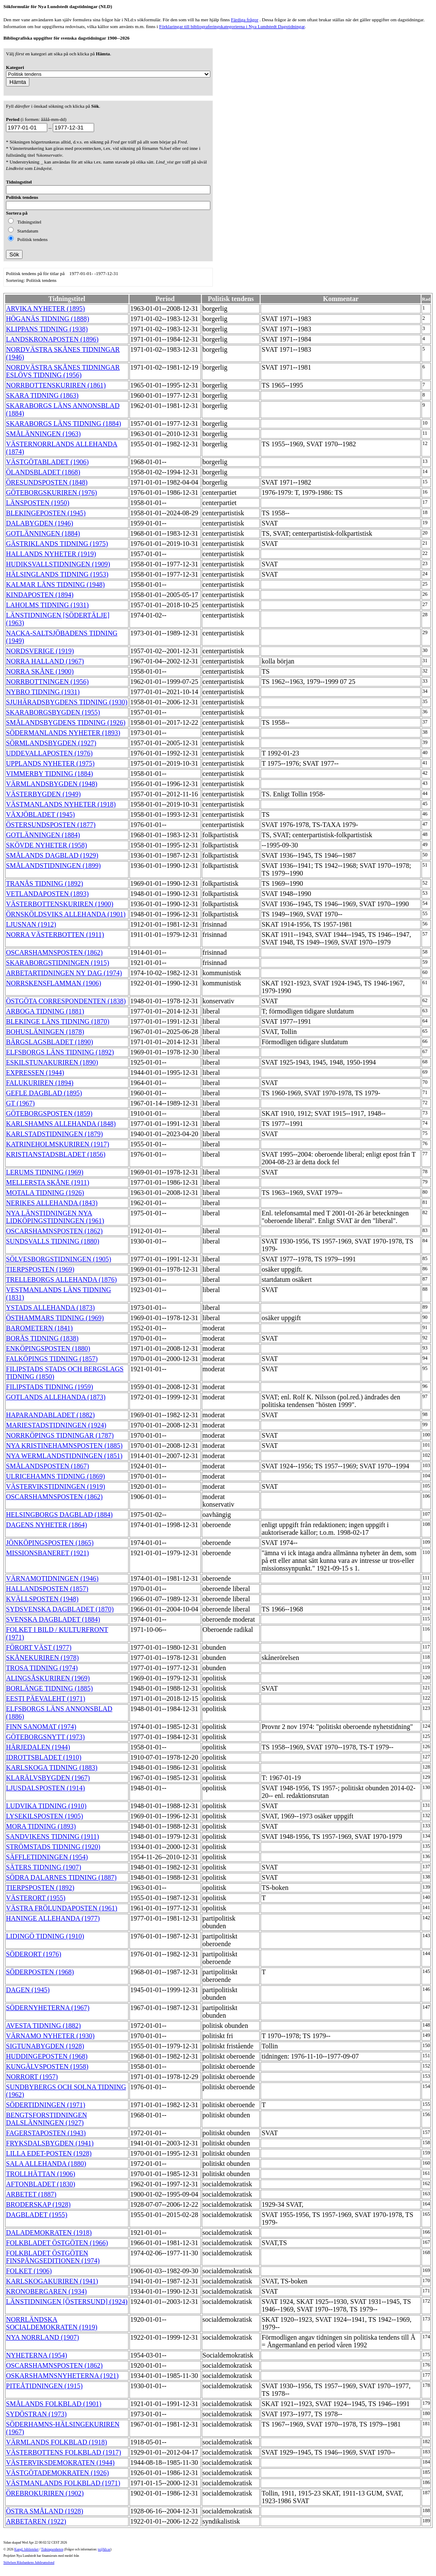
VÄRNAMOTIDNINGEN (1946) (52, 1578)
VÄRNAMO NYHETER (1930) (50, 2035)
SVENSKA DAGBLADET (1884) (53, 1619)
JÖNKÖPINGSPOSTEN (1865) (50, 1542)
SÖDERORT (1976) (33, 1954)
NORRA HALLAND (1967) (45, 661)
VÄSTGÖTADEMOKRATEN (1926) (57, 2472)
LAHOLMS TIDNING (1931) (47, 605)
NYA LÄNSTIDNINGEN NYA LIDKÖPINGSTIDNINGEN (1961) (55, 1216)
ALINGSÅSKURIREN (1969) (48, 1678)
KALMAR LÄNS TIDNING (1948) (55, 584)
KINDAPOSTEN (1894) (40, 594)
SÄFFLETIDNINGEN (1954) (47, 1857)
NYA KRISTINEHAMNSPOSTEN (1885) (64, 1445)
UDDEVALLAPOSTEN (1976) (49, 753)
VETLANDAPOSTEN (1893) (47, 893)
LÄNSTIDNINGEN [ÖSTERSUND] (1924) (66, 2301)
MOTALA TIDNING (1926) (45, 1192)
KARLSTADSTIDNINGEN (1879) (54, 1133)
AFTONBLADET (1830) (40, 2184)
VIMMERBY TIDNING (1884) (49, 773)
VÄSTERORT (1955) (36, 1897)
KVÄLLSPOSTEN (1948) (42, 1598)
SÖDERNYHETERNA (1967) (47, 2007)
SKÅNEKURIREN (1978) (42, 1657)
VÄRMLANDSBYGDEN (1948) (52, 783)
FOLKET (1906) (29, 2270)
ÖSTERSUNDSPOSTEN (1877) (50, 824)
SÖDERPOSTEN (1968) (40, 1972)
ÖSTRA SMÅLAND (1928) (44, 2511)
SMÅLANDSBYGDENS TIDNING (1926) (66, 722)
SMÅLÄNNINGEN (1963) (43, 433)
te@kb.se (104, 2549)
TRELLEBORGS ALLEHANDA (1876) (61, 1279)
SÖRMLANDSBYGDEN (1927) (51, 743)
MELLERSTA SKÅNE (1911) (47, 1182)
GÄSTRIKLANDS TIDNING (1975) (57, 543)
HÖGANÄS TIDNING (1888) (47, 318)
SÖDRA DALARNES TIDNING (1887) (61, 1877)
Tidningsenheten (52, 2549)
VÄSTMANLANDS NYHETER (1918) (61, 804)
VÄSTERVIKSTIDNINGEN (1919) (55, 1486)
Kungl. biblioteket (26, 2549)
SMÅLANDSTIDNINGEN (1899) (53, 865)
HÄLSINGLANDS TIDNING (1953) (57, 574)
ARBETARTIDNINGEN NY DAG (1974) (64, 972)
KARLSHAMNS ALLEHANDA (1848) (61, 1123)
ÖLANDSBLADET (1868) (43, 472)
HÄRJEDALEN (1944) (38, 1747)
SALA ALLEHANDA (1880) (46, 2163)
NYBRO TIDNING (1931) (43, 691)
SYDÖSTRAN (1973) (36, 2414)
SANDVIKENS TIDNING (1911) (52, 1836)
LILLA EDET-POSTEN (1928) (49, 2153)
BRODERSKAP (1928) (38, 2204)
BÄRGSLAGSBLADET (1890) (49, 1041)
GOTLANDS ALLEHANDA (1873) (56, 1397)
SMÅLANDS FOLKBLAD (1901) (53, 2403)
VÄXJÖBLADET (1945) (40, 814)
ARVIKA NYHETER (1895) (45, 308)
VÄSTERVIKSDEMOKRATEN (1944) (60, 2462)
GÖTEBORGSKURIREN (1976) (51, 492)
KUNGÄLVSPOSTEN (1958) (47, 2066)
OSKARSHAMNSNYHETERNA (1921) (62, 2375)
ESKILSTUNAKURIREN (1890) (52, 1062)
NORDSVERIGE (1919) (40, 651)
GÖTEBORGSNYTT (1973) (45, 1736)
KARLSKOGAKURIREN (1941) (52, 2281)
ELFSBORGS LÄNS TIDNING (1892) (60, 1052)
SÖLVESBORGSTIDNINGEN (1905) (58, 1259)
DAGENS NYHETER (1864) (46, 1524)
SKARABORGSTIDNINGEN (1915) (57, 962)
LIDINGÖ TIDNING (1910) (45, 1936)
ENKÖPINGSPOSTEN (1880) (48, 1348)
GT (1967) (20, 1103)
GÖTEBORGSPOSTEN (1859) (49, 1113)
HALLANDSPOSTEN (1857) (47, 1588)
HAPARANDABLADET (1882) (50, 1415)
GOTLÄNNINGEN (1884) (43, 533)
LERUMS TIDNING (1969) (44, 1172)
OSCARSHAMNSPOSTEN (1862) (54, 952)
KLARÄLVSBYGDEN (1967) (48, 1777)
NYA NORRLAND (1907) (42, 2337)
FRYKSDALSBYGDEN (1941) (50, 2143)
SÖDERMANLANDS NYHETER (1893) (63, 732)
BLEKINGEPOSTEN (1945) (46, 513)
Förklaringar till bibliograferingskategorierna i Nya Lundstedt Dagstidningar (232, 26)
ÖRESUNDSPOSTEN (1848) (47, 482)
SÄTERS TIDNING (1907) (43, 1867)
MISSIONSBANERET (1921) (47, 1553)
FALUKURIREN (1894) (39, 1082)
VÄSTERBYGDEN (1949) (43, 794)
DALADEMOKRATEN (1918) (49, 2232)
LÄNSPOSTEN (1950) (37, 502)
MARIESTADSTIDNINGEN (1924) (56, 1425)
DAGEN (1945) (28, 1989)
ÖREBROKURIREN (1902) (45, 2493)
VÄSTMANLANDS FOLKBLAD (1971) (63, 2483)
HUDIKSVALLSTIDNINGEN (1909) (58, 564)
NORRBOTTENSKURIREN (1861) (56, 385)
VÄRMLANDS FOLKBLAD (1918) (56, 2442)
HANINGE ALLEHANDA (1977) (53, 1918)
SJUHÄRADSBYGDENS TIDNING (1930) (66, 702)
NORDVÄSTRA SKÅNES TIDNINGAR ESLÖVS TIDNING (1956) (63, 371)
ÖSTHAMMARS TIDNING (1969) (55, 1317)
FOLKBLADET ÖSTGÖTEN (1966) (57, 2242)
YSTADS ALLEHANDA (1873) (50, 1307)
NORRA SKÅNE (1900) (40, 671)
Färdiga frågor (244, 19)
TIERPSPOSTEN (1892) (40, 1887)
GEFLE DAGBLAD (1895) (44, 1093)
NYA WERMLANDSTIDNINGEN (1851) (64, 1455)
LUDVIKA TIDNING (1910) (46, 1805)
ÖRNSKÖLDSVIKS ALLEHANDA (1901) (66, 914)
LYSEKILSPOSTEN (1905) (44, 1816)
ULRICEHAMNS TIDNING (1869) (55, 1476)
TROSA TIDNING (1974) (42, 1667)
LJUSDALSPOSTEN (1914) (45, 1788)
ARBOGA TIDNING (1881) (45, 1011)
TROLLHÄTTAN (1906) (40, 2173)
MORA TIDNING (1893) (41, 1826)
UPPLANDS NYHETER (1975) (50, 763)
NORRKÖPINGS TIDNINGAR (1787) (60, 1435)
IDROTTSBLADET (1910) (43, 1757)
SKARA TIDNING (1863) (42, 395)
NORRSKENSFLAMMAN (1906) (53, 983)
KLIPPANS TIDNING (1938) (47, 329)
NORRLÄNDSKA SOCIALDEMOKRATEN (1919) (52, 2323)
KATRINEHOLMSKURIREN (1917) (57, 1144)
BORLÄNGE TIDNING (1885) (49, 1688)
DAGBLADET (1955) (36, 2214)
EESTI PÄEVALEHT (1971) (45, 1698)
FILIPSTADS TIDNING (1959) (49, 1386)
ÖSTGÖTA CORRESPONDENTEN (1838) (66, 1001)
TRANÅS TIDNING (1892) (44, 883)
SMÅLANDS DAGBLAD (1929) (52, 855)
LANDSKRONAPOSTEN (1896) (52, 339)
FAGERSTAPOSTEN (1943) (46, 2133)
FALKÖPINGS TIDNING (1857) (52, 1358)
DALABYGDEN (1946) (39, 523)
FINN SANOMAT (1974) (41, 1726)
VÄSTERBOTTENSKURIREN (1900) (59, 903)
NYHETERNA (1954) (36, 2355)
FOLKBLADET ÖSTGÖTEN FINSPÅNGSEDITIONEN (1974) (53, 2256)
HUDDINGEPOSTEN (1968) (47, 2056)
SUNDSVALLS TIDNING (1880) (52, 1241)
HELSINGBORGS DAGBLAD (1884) (59, 1514)
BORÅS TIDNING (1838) (42, 1338)
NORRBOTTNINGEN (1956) (47, 681)
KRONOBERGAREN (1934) (46, 2291)
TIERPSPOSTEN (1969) (40, 1269)
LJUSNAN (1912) (31, 924)
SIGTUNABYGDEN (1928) (45, 2046)
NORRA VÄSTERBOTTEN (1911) (55, 934)
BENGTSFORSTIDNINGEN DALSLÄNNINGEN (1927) (46, 2118)
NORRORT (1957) (32, 2076)
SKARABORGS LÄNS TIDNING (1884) (63, 423)
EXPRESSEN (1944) (35, 1072)
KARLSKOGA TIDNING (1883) (52, 1767)
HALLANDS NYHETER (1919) (51, 553)
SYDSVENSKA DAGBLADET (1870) (60, 1609)
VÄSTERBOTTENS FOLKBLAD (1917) (63, 2452)
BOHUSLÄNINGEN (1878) (45, 1031)
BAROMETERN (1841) (39, 1328)
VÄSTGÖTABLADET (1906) (47, 461)
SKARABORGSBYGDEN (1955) (53, 712)
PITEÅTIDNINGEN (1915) (44, 2385)
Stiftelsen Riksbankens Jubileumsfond (28, 2563)
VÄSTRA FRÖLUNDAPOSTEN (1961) (61, 1908)
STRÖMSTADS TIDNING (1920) (53, 1846)
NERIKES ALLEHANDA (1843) (52, 1202)
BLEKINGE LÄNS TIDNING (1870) (57, 1021)
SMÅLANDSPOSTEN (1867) (47, 1466)
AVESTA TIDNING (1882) (43, 2025)
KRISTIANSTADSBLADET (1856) (56, 1154)
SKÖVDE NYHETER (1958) (46, 845)
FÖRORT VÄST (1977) (39, 1647)
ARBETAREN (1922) (36, 2521)
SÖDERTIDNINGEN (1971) (45, 2104)
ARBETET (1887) (31, 2194)
